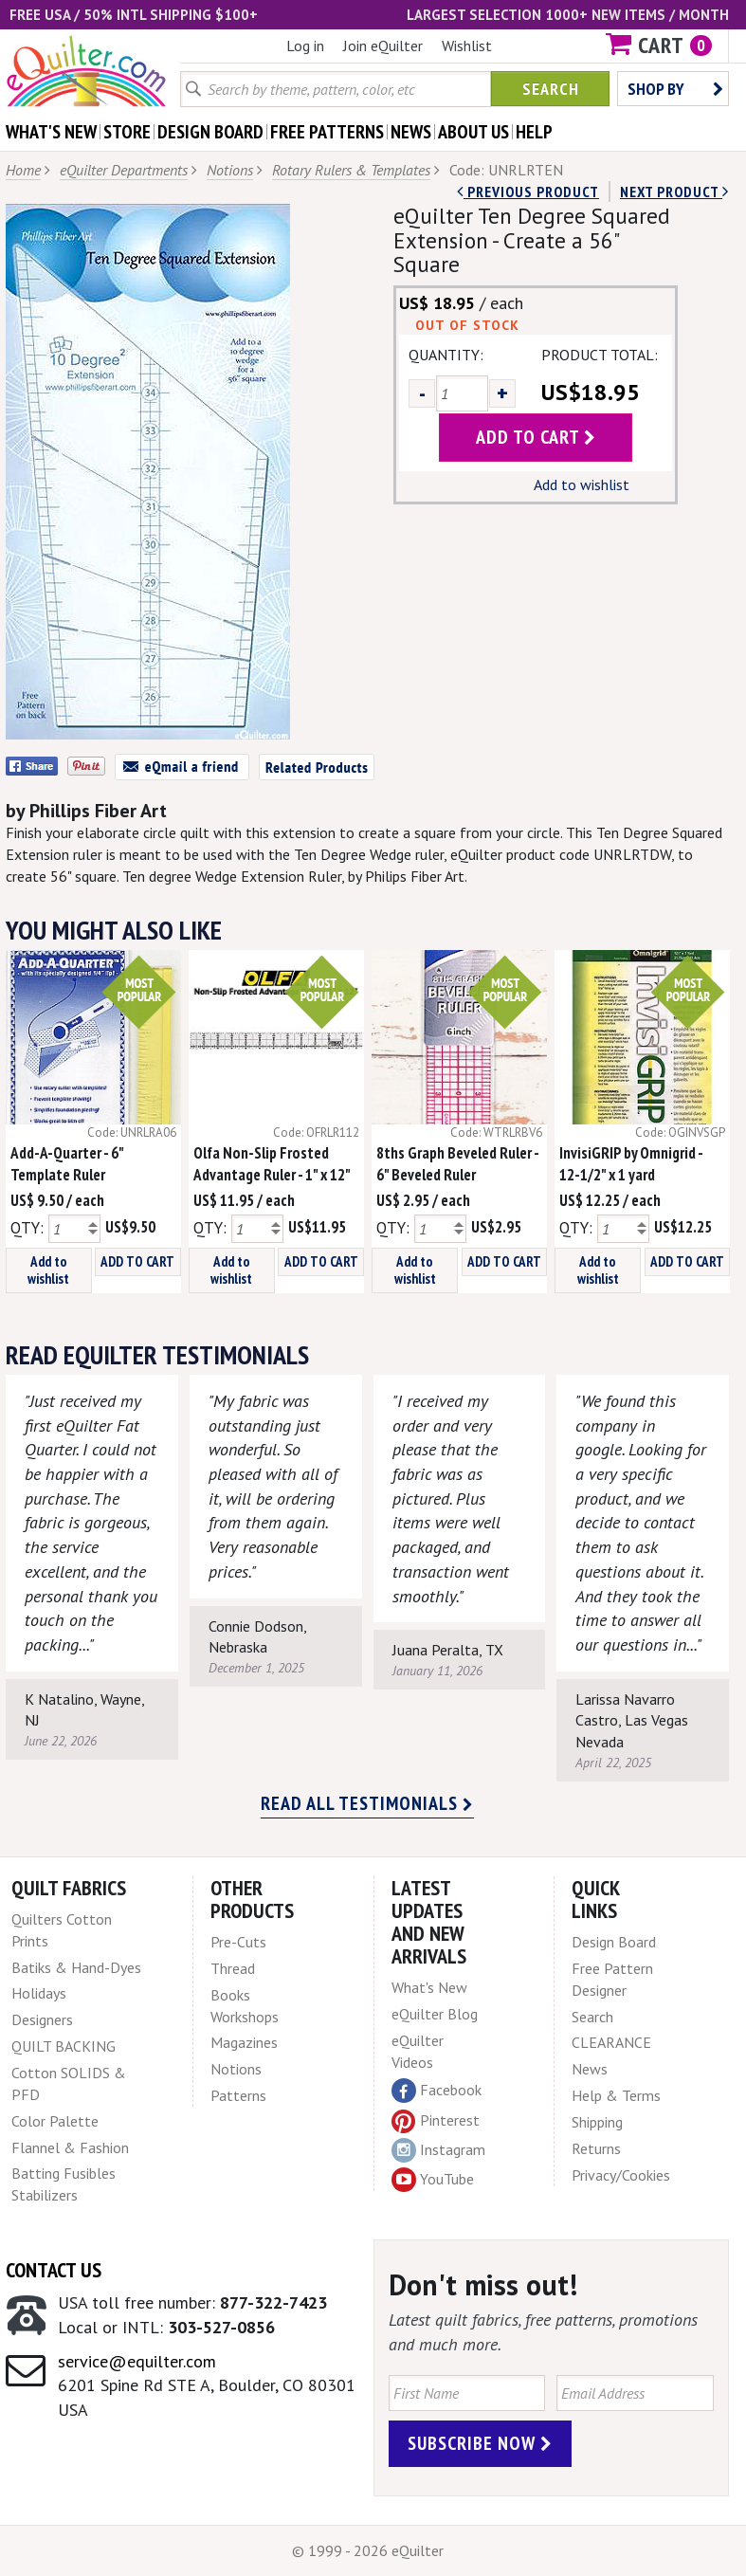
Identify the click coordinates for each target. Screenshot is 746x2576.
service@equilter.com (137, 2361)
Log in (305, 45)
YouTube (432, 2179)
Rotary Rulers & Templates (351, 169)
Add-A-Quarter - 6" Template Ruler (66, 1163)
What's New (429, 1987)
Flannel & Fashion (70, 2147)
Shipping (597, 2121)
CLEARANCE (611, 2042)
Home (23, 169)
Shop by (675, 89)
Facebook (436, 2090)
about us (473, 131)
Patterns (238, 2095)
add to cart (536, 437)
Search (550, 89)
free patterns (327, 131)
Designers (42, 2019)
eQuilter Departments (124, 169)
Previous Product (528, 191)
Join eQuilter (383, 45)
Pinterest (435, 2120)
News (590, 2068)
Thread (232, 1968)
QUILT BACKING (63, 2046)
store (127, 131)
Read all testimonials (367, 1803)
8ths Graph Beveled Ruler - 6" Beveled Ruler (457, 1163)
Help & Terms (616, 2095)
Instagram (438, 2150)
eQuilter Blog (434, 2013)
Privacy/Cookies (621, 2174)
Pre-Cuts (238, 1941)
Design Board (614, 1941)
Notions (230, 169)
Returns (596, 2148)
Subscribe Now (480, 2443)
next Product (674, 191)
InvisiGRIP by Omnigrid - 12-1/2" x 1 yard (630, 1163)
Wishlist (467, 45)
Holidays (38, 1992)
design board (210, 131)
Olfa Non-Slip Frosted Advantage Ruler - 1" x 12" (272, 1163)
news (411, 131)
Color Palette (55, 2120)
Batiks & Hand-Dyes (76, 1967)
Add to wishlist (581, 484)
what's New (51, 131)
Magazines (244, 2042)
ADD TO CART (137, 1261)
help (534, 131)
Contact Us (53, 2269)
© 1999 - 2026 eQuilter (368, 2550)
